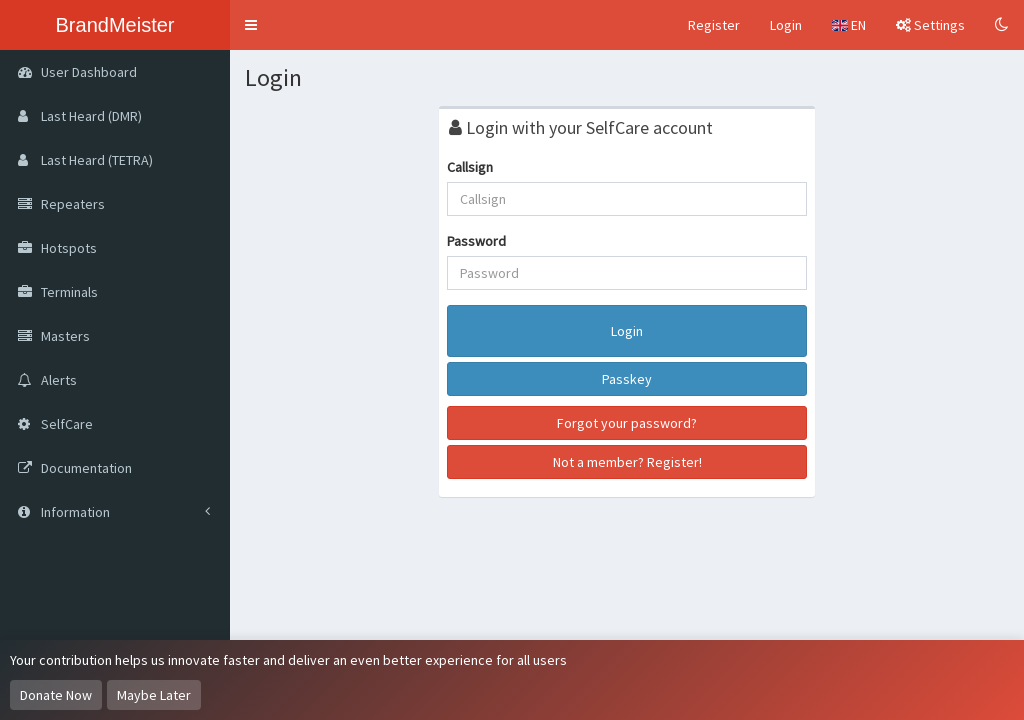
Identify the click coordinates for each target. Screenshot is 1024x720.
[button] (251, 25)
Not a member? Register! (627, 462)
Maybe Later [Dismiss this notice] (154, 695)
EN (849, 25)
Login (786, 25)
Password (476, 241)
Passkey (627, 379)
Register (714, 25)
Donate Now (56, 695)
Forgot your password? (627, 423)
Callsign (470, 167)
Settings (930, 25)
